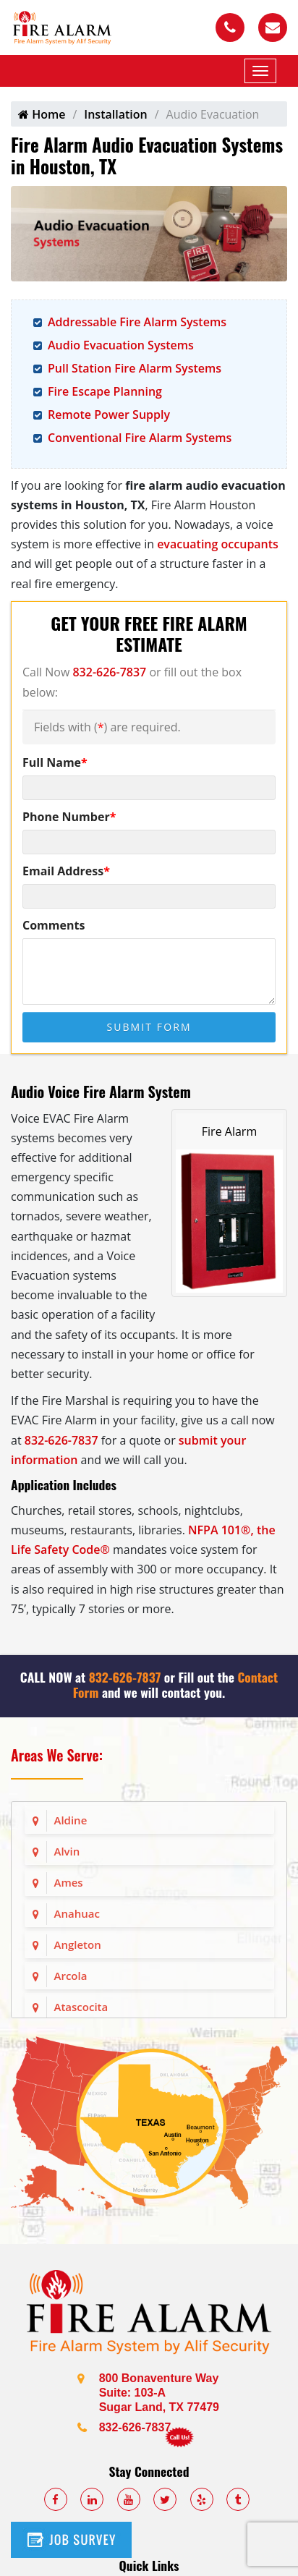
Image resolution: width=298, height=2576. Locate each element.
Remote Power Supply (109, 414)
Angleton (77, 1944)
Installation (115, 114)
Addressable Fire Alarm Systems (137, 322)
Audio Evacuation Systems (121, 345)
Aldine (71, 1820)
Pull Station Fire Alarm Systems (134, 368)
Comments (53, 925)
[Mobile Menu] (260, 71)
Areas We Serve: (57, 1755)
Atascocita (81, 2006)
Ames (68, 1882)
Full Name (55, 762)
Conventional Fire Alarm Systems (139, 438)
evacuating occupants (217, 544)
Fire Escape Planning (105, 391)
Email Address (66, 871)
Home (41, 114)
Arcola (71, 1975)
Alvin (67, 1851)
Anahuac (77, 1913)
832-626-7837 (109, 672)
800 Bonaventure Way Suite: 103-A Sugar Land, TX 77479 (159, 2392)
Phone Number (69, 817)
